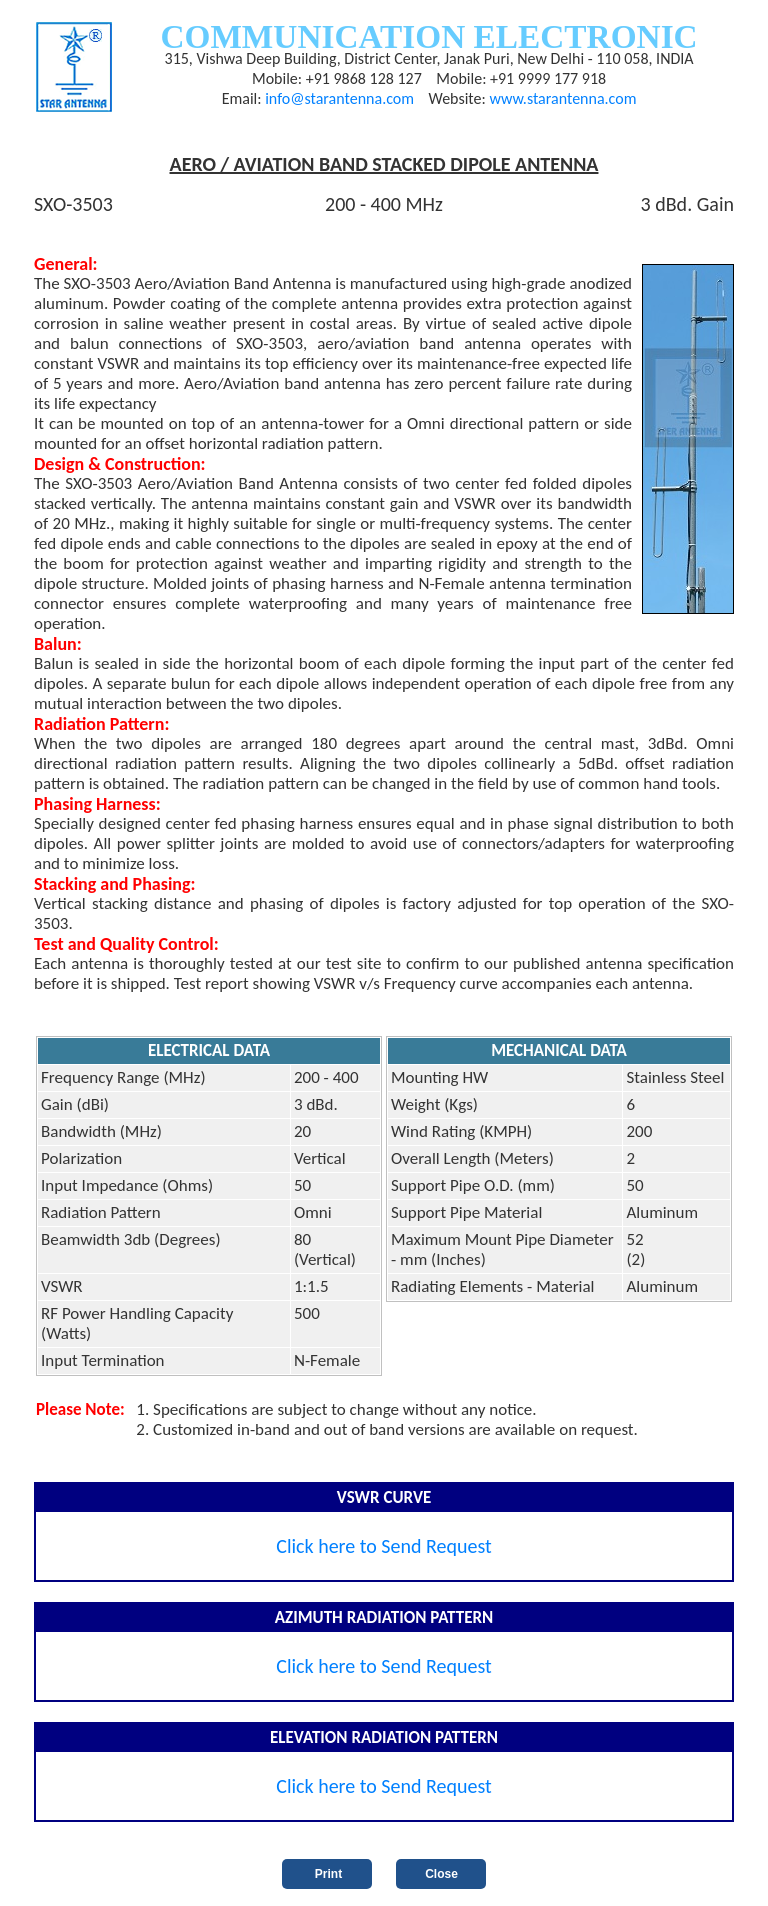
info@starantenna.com (339, 98)
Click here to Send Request (384, 1546)
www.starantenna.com (562, 98)
